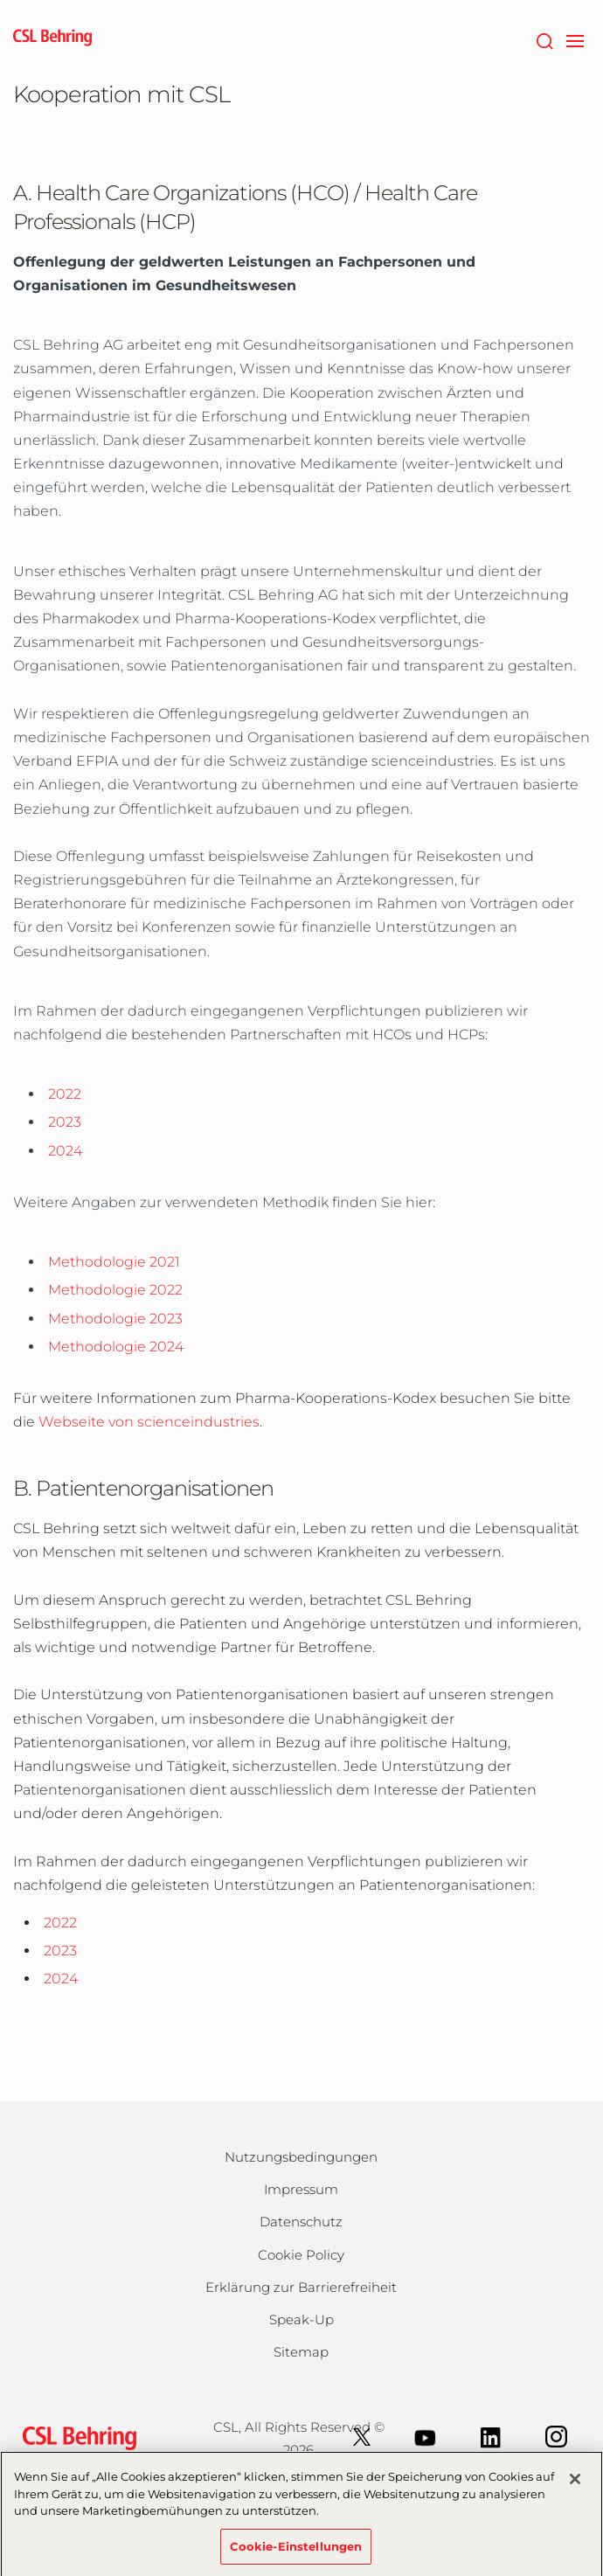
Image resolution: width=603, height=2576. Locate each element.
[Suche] (544, 39)
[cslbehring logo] (52, 39)
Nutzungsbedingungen (301, 2157)
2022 (64, 1094)
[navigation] (574, 39)
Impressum (301, 2189)
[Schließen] (575, 2486)
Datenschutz (301, 2221)
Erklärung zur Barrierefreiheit (301, 2287)
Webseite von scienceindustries (149, 1421)
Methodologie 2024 (116, 1346)
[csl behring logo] (75, 2437)
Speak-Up (301, 2319)
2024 (65, 1150)
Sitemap (301, 2351)
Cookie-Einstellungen (296, 2553)
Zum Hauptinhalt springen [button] (0, 0)
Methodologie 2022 (115, 1289)
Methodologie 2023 (115, 1318)
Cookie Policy (301, 2254)
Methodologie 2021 (114, 1261)
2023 (64, 1122)
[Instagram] (556, 2435)
